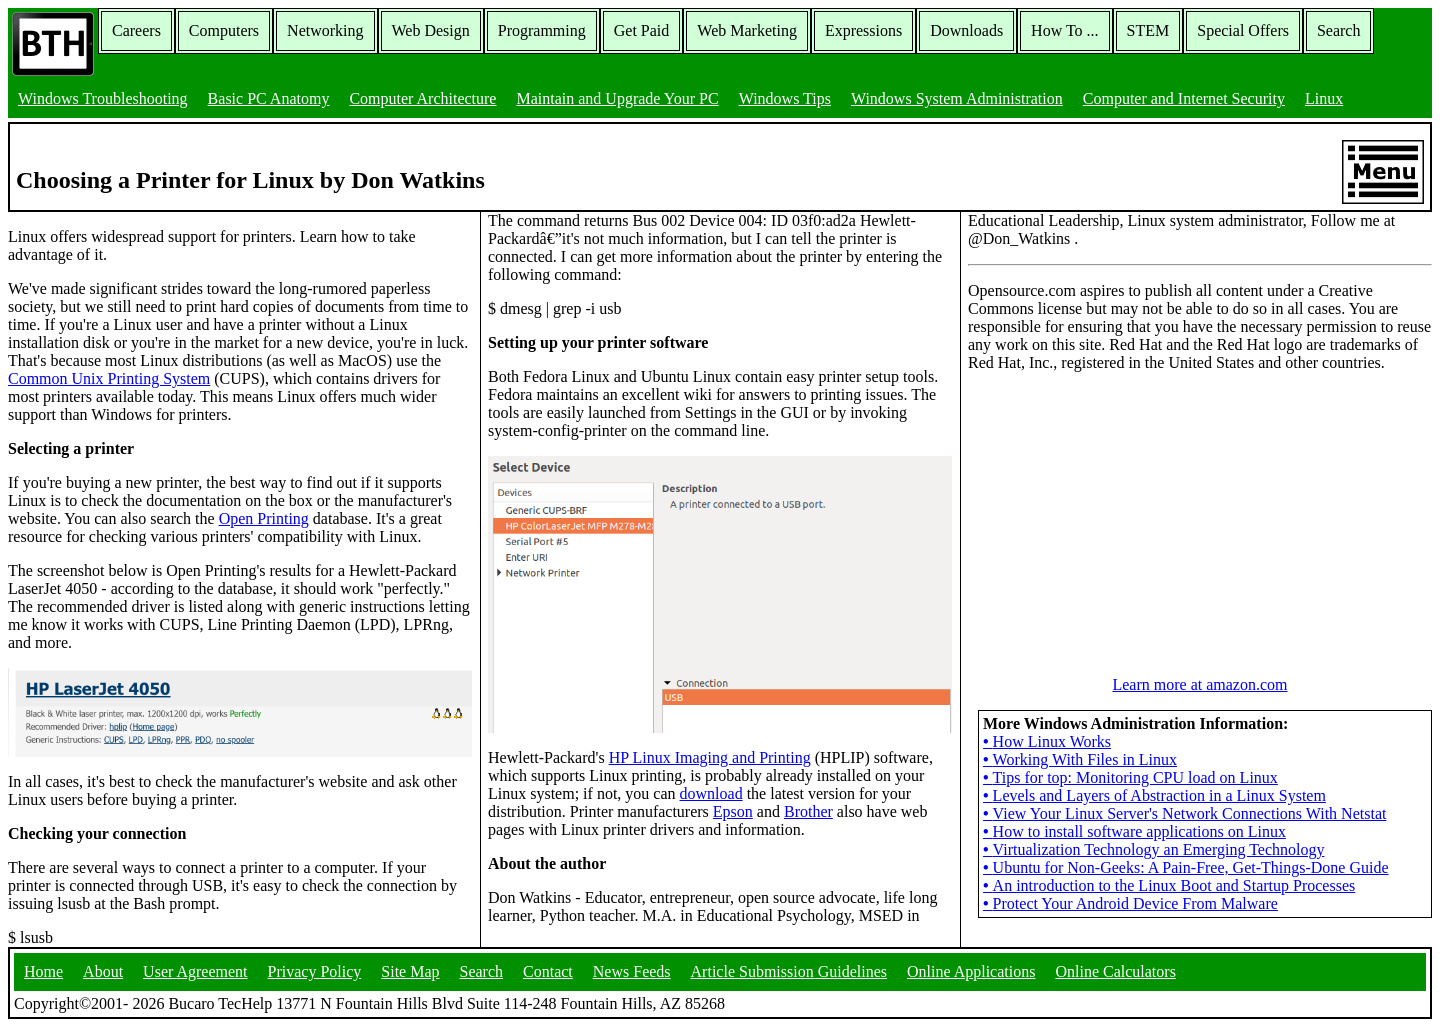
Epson (733, 811)
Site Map (410, 971)
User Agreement (195, 971)
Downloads (966, 30)
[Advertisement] (1118, 513)
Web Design (431, 30)
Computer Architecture (422, 98)
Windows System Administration (957, 98)
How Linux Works (1047, 741)
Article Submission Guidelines (789, 971)
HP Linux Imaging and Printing (710, 757)
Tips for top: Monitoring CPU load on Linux (1130, 777)
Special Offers (1243, 30)
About (103, 971)
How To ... (1064, 30)
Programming (542, 30)
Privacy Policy (315, 971)
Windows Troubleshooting (103, 98)
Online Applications (971, 971)
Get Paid (642, 30)
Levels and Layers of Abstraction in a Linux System (1154, 795)
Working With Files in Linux (1080, 759)
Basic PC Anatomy (269, 98)
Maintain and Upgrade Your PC (617, 98)
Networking (325, 30)
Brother (808, 811)
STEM (1148, 30)
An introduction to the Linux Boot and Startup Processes (1169, 885)
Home (43, 971)
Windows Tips (785, 98)
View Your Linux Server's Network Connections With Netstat (1184, 813)
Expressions (863, 30)
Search (1339, 30)
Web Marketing (747, 30)
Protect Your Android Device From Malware (1130, 903)
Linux (1324, 98)
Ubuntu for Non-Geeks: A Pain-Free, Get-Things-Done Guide (1186, 867)
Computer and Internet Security (1184, 98)
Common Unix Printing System (109, 378)
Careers (136, 30)
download (711, 793)
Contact (548, 971)
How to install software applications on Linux (1134, 831)
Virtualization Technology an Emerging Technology (1153, 849)
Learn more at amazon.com (1199, 684)
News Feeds (632, 971)
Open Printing (264, 518)
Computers (224, 30)
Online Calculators (1115, 971)
